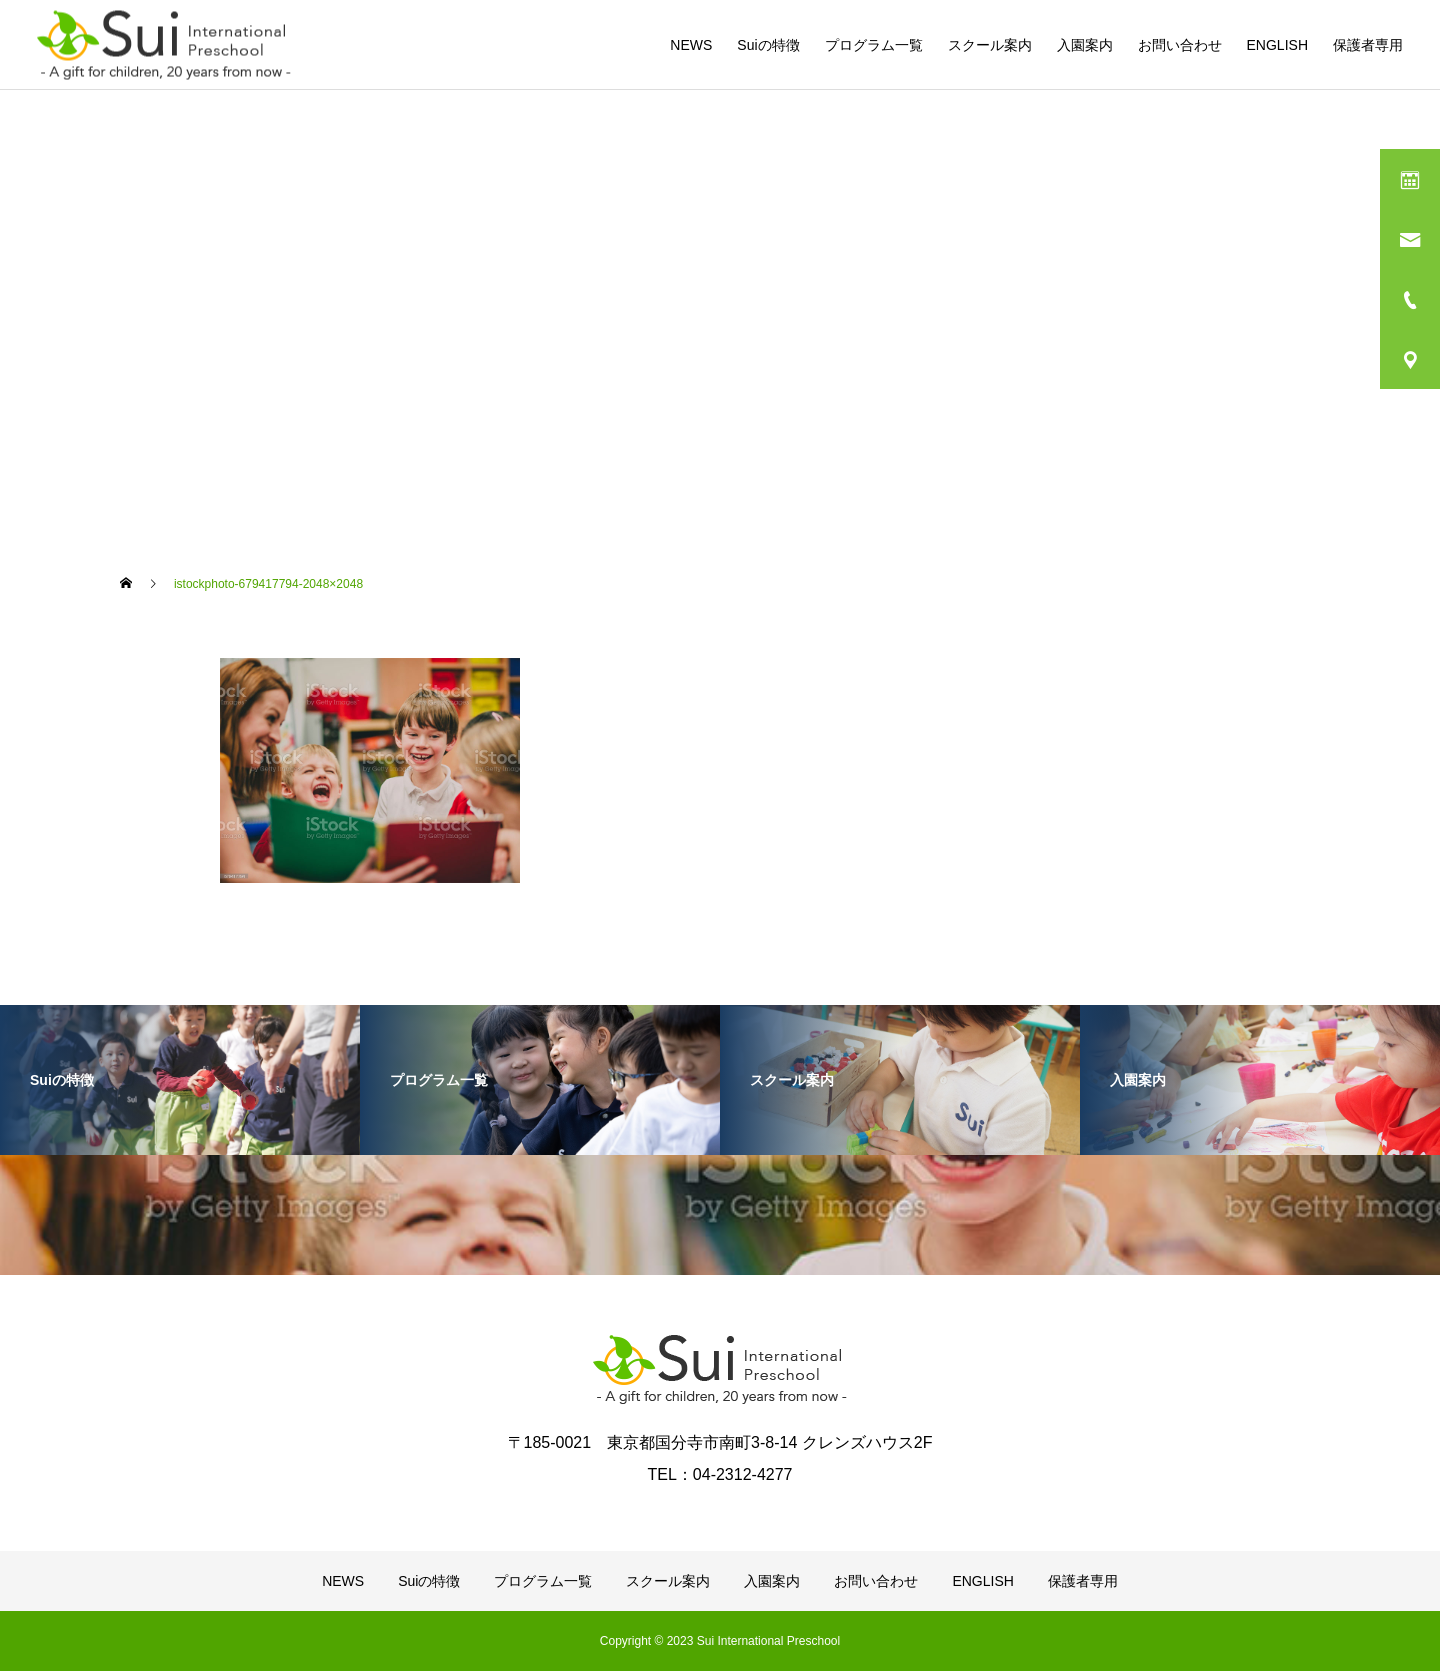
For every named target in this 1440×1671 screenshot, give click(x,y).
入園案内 (1085, 45)
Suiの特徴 (768, 45)
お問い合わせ (1180, 45)
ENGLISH (1277, 45)
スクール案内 (990, 45)
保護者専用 (1368, 45)
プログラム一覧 (874, 45)
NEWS (691, 45)
